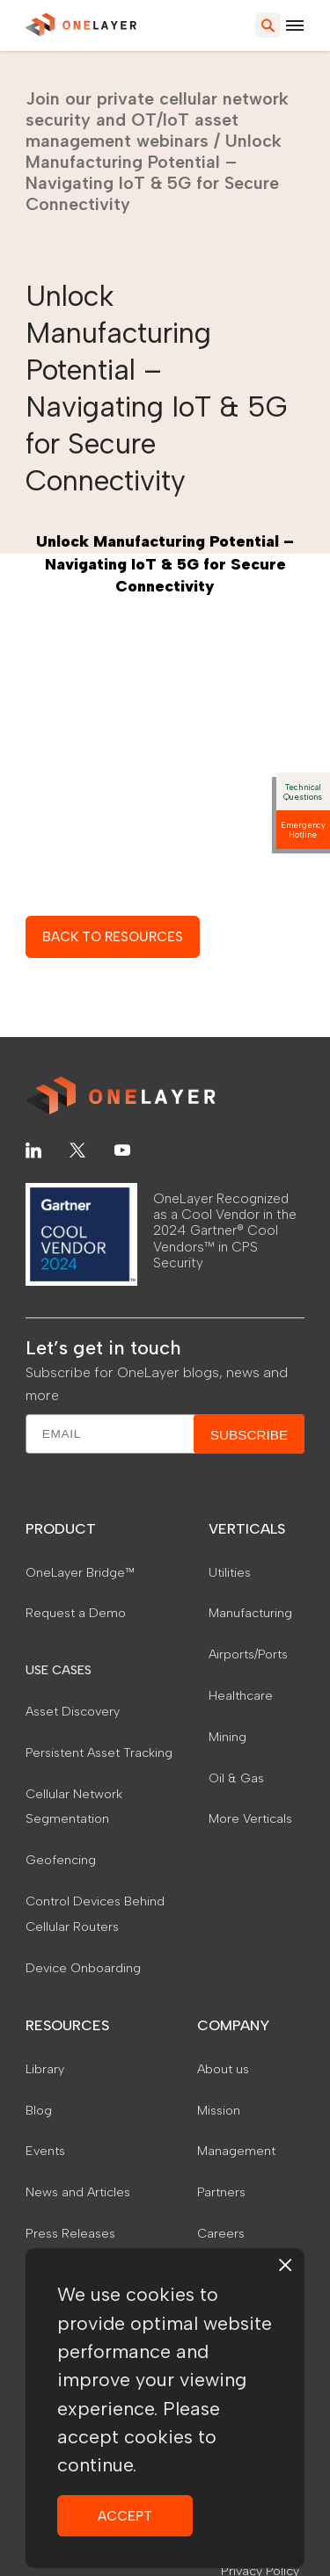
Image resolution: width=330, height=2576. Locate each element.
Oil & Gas (236, 1778)
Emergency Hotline (303, 829)
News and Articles (78, 2192)
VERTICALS (247, 1528)
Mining (227, 1737)
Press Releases (70, 2233)
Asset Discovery (73, 1711)
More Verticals (250, 1818)
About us (223, 2069)
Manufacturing (250, 1613)
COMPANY (233, 2025)
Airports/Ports (248, 1654)
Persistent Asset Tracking (99, 1752)
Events (45, 2151)
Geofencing (61, 1860)
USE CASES (59, 1670)
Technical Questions (302, 792)
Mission (218, 2110)
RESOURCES (67, 2025)
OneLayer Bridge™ (80, 1572)
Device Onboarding (83, 1968)
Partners (221, 2192)
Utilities (230, 1572)
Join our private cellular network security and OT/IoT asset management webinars (157, 119)
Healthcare (241, 1695)
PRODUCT (61, 1528)
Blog (39, 2110)
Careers (221, 2233)
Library (45, 2069)
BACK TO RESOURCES (112, 936)
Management (236, 2151)
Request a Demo (76, 1613)
